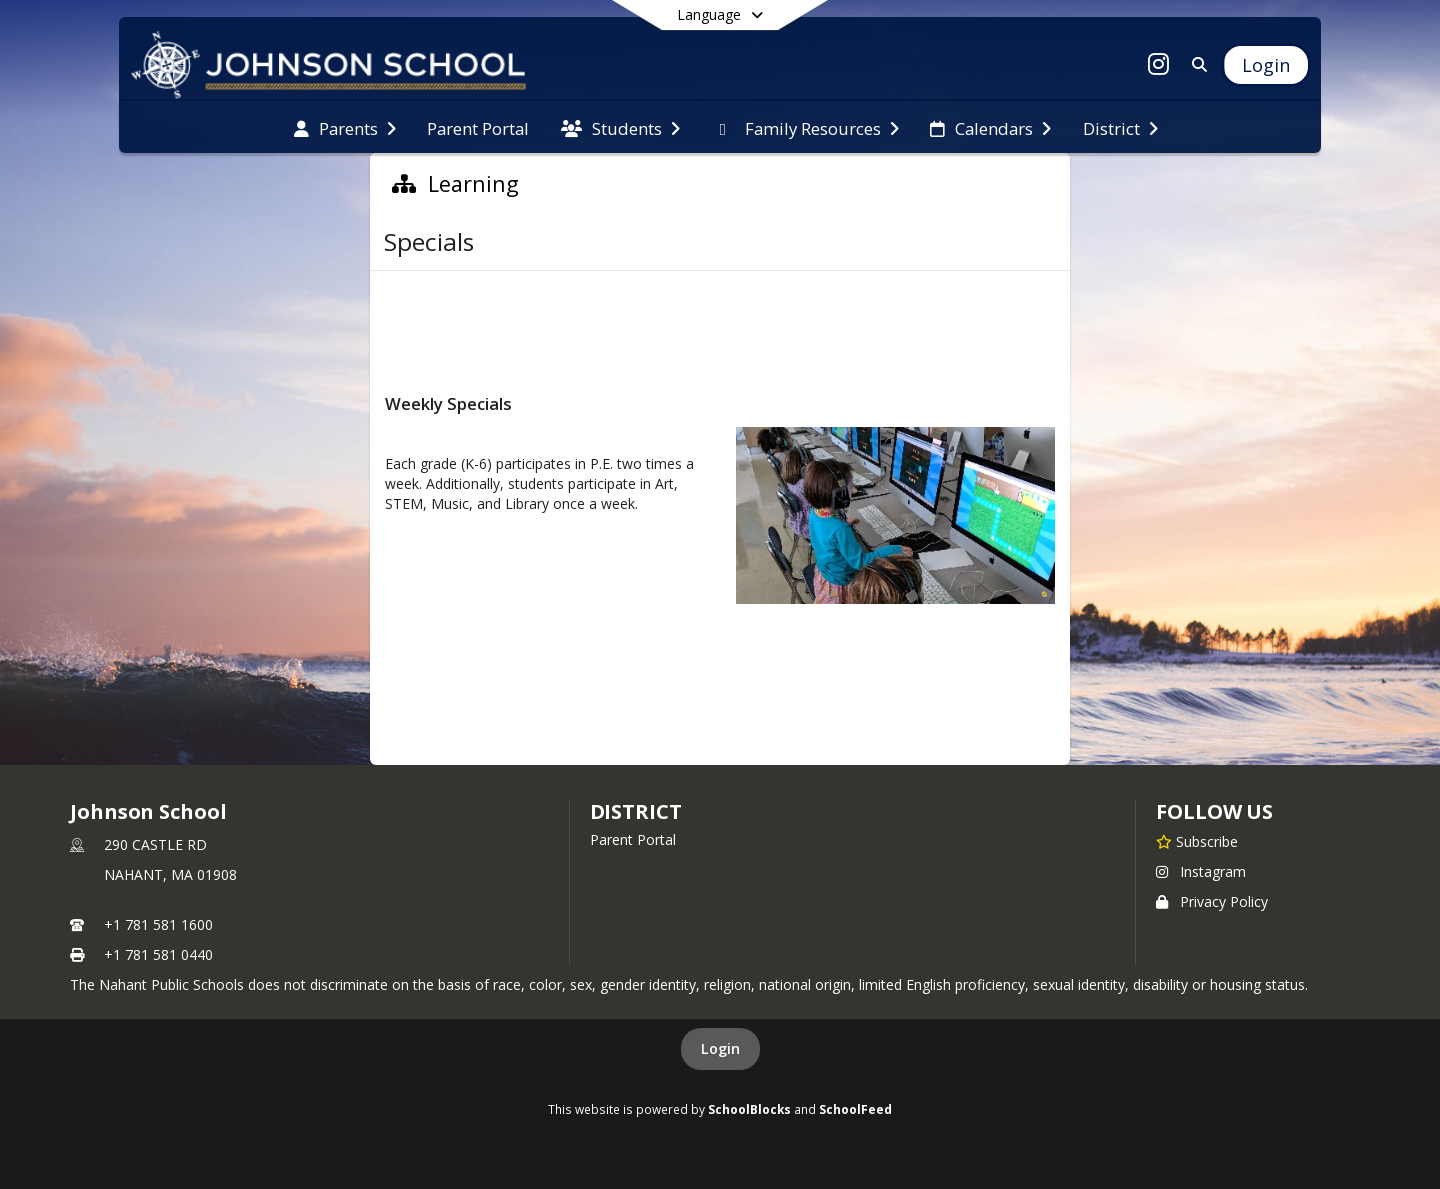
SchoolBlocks (749, 1109)
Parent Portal (633, 839)
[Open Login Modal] (1266, 65)
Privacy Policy (1212, 901)
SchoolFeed (855, 1109)
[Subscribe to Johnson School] (1197, 841)
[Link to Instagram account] (1159, 67)
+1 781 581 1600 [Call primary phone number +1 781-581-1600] (158, 924)
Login (720, 1048)
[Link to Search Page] (1195, 64)
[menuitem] (345, 127)
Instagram (1201, 871)
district (636, 811)
